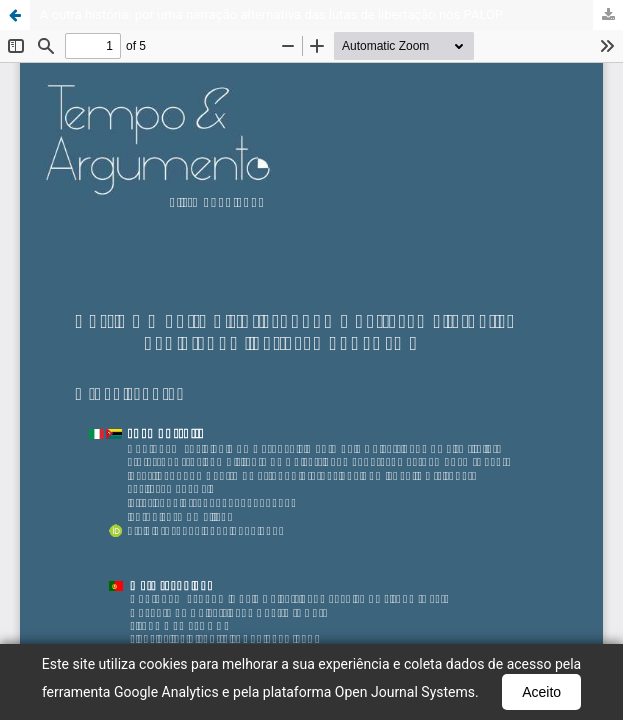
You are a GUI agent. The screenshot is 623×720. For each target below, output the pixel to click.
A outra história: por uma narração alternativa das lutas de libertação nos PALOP (271, 14)
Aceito (541, 692)
